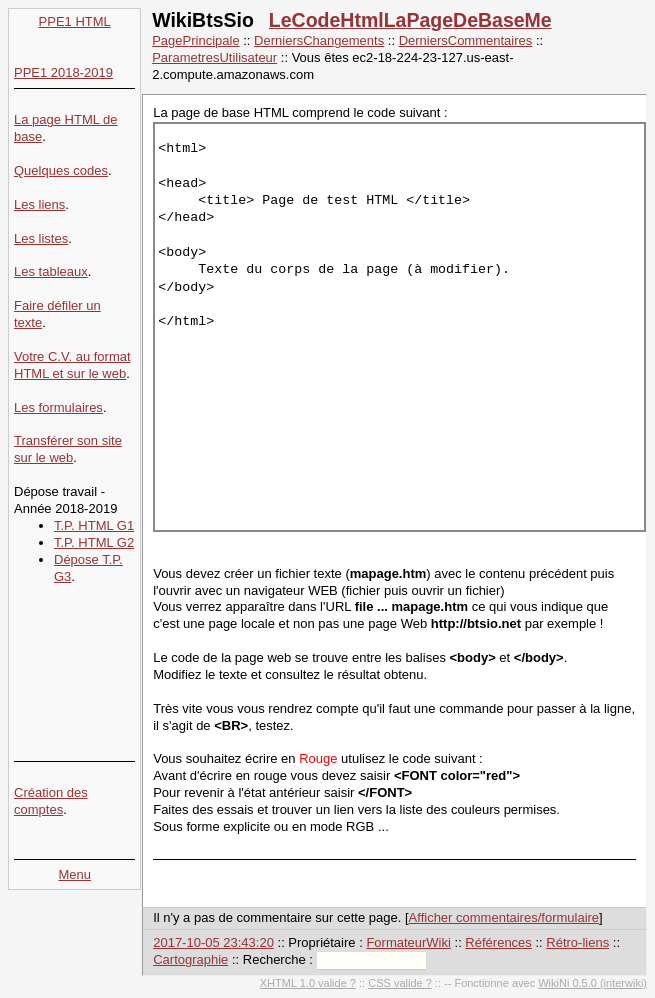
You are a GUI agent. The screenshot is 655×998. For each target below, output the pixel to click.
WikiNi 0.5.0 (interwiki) (592, 983)
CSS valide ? (400, 983)
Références (498, 942)
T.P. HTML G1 (94, 525)
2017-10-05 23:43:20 (213, 942)
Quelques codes (61, 170)
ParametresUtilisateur (214, 57)
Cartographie (190, 959)
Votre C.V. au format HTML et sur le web (72, 365)
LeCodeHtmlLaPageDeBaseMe (410, 20)
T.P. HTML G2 (94, 542)
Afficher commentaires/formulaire (504, 917)
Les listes (41, 238)
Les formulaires (58, 407)
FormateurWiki (408, 942)
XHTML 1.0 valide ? (308, 983)
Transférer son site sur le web (68, 449)
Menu (74, 874)
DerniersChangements (319, 40)
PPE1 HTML (75, 21)
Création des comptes (51, 801)
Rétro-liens (577, 942)
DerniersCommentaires (466, 40)
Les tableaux (51, 271)
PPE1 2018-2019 (63, 72)
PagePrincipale (195, 40)
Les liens (39, 204)
